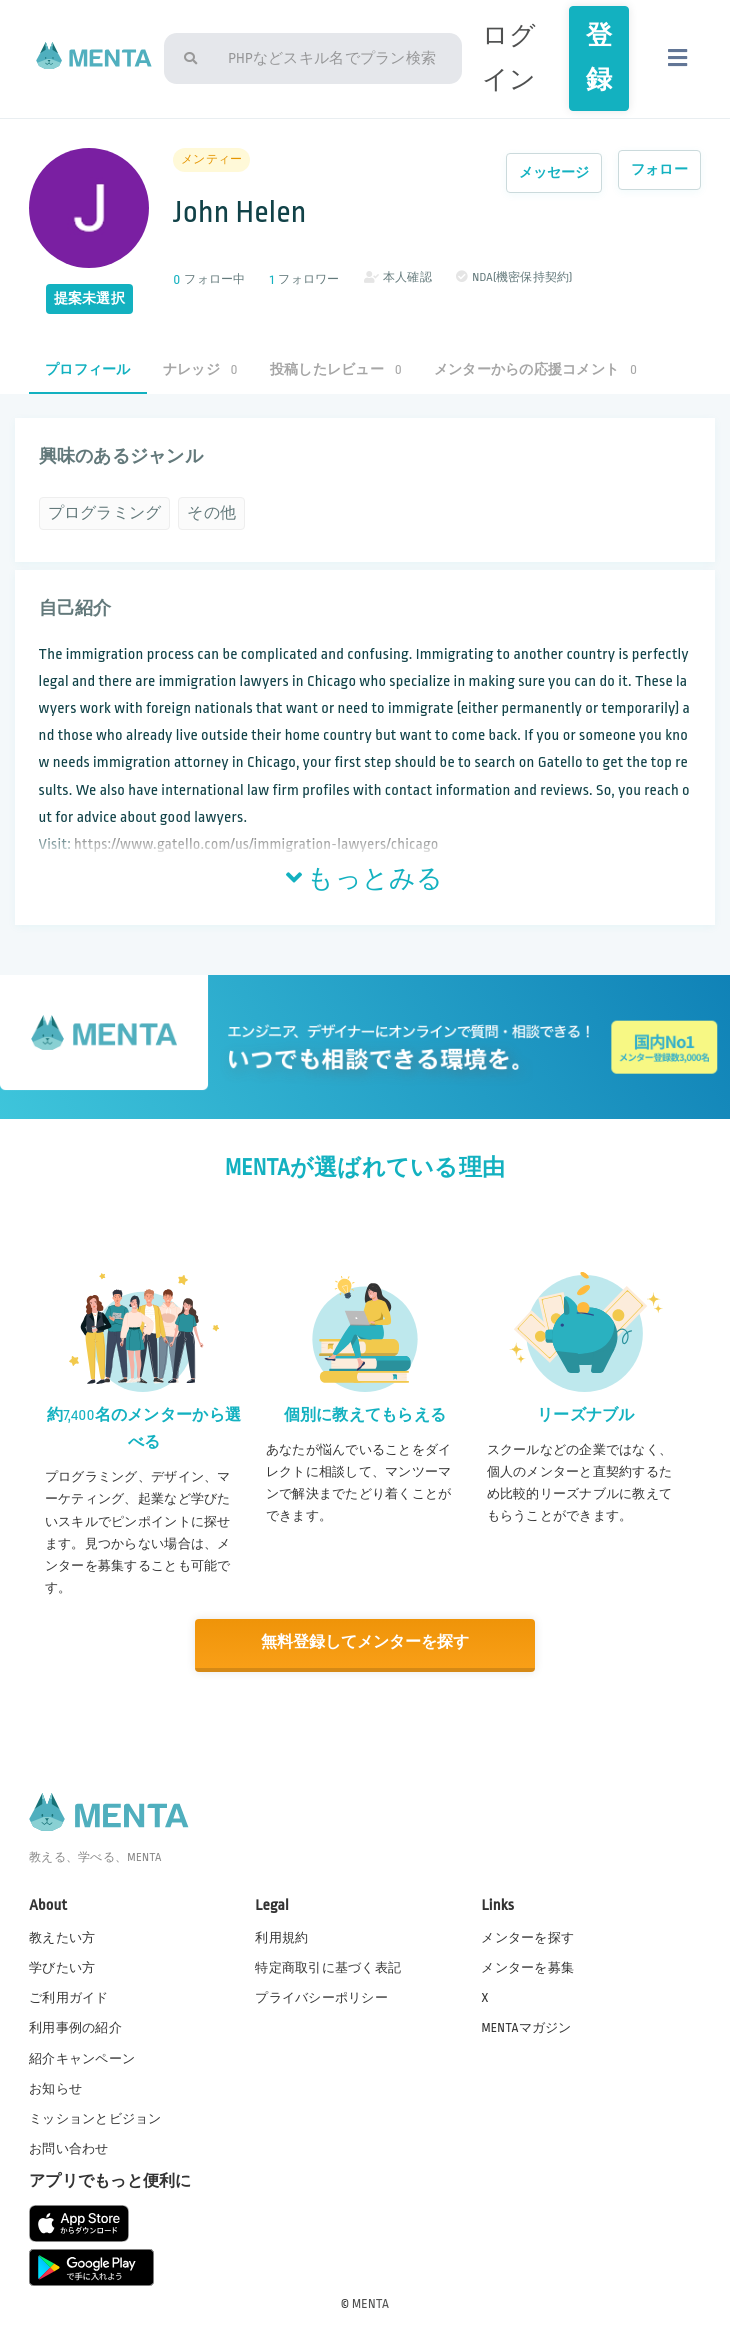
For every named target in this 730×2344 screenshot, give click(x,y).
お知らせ (55, 2087)
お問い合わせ (69, 2148)
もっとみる (364, 879)
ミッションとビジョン (95, 2118)
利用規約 (281, 1937)
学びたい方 (62, 1967)
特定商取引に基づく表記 (328, 1967)
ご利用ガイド (69, 1997)
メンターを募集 (527, 1967)
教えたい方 (62, 1937)
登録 (599, 58)
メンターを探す (527, 1937)
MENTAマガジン (526, 2027)
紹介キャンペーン (82, 2057)
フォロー (659, 169)
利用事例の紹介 (75, 2027)
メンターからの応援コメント (535, 369)
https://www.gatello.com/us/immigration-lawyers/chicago (256, 844)
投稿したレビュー (336, 369)
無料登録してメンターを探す (364, 1642)
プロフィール (88, 369)
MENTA (370, 2303)
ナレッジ (200, 369)
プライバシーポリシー (321, 1997)
